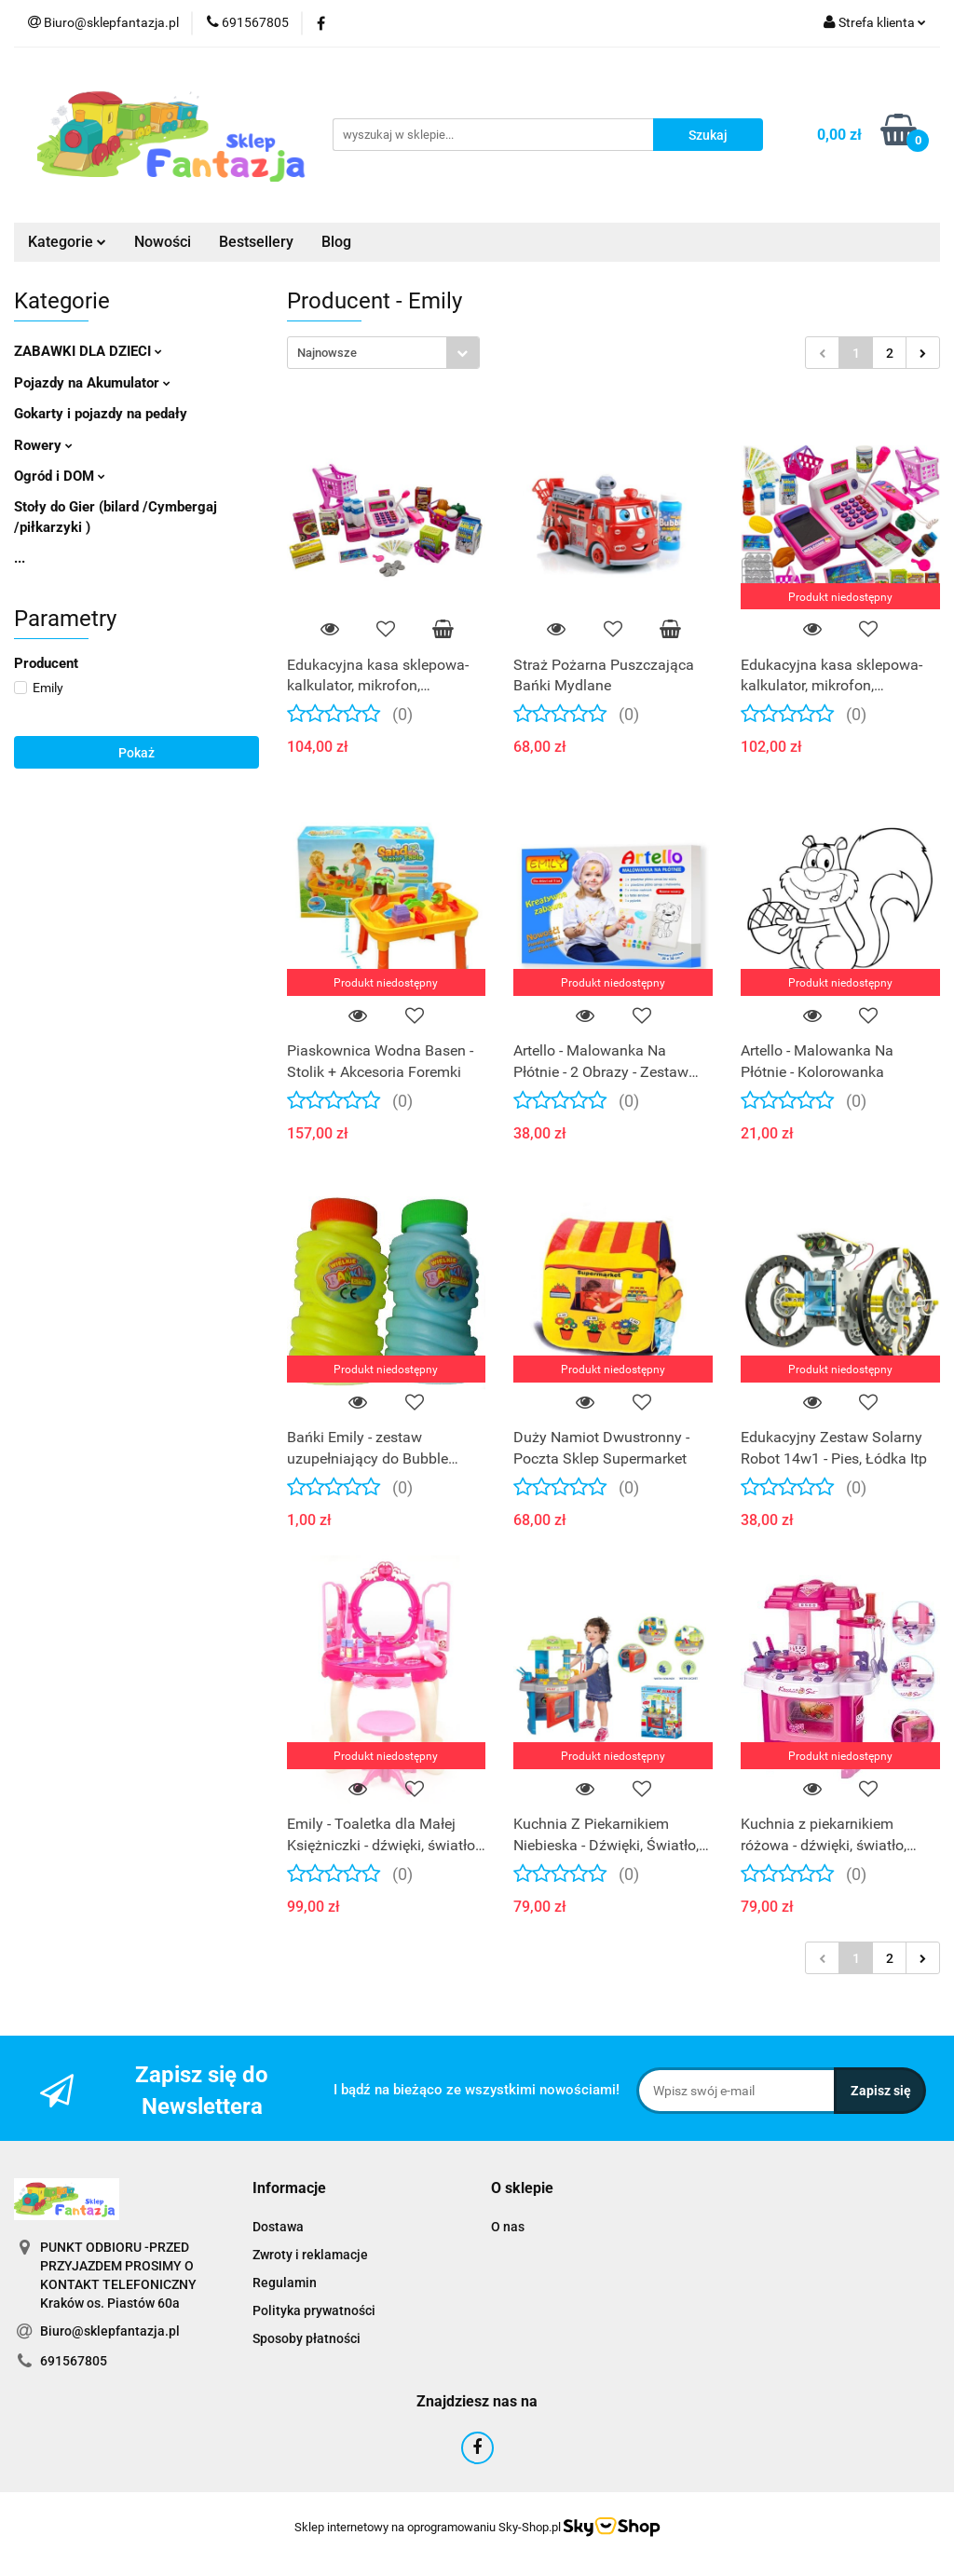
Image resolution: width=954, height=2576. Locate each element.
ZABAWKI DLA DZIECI (88, 351)
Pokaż (136, 752)
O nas (508, 2226)
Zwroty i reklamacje (310, 2254)
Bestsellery (256, 242)
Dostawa (278, 2226)
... (19, 558)
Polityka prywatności (313, 2310)
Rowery (43, 445)
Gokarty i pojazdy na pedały (100, 413)
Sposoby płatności (306, 2338)
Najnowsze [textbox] (327, 353)
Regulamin (284, 2282)
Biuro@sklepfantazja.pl (110, 2331)
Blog (336, 242)
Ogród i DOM (59, 476)
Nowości (162, 242)
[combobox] (383, 352)
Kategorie (67, 242)
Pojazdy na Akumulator (92, 383)
